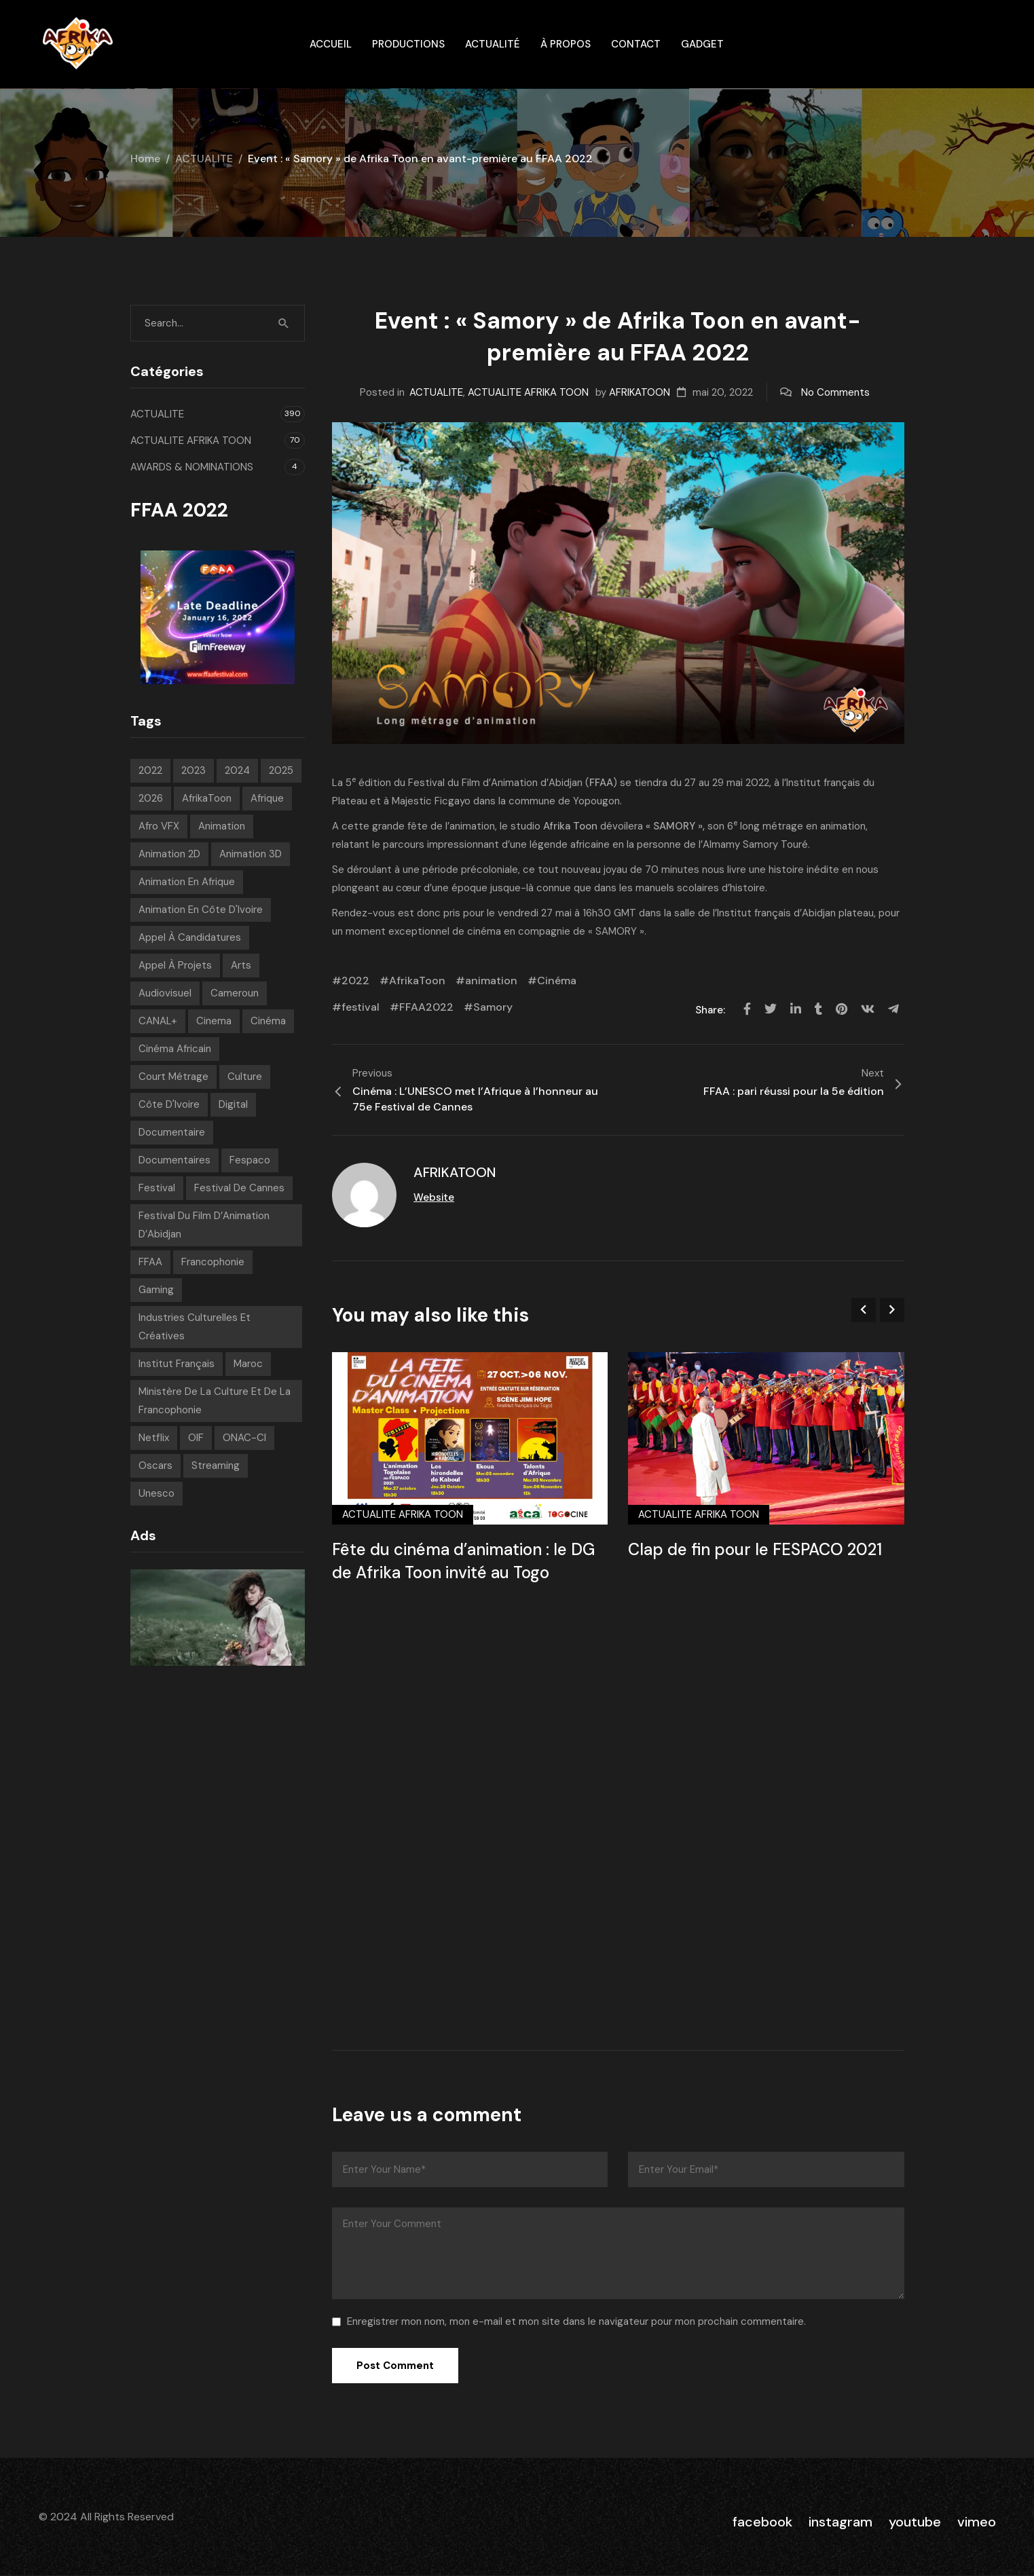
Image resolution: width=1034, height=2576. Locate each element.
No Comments (835, 392)
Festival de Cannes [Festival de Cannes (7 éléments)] (239, 1188)
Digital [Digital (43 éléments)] (233, 1104)
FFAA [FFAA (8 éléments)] (150, 1262)
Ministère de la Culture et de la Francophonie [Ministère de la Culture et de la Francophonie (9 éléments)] (215, 1401)
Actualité (492, 44)
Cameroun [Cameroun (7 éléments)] (234, 993)
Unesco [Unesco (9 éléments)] (156, 1493)
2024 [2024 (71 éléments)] (237, 770)
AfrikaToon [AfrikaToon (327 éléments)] (207, 798)
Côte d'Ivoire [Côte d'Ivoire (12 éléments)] (169, 1104)
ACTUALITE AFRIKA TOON (528, 392)
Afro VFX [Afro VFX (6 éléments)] (159, 826)
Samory (493, 1007)
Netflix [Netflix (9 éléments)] (154, 1437)
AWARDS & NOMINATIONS (191, 467)
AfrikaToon (417, 980)
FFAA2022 (426, 1007)
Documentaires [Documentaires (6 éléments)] (174, 1160)
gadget (702, 44)
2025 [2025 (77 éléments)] (281, 770)
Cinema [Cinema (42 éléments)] (214, 1021)
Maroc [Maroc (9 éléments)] (248, 1363)
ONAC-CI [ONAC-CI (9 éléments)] (244, 1437)
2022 (355, 980)
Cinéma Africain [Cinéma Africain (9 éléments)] (175, 1049)
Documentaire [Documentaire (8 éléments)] (172, 1132)
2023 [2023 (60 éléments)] (193, 770)
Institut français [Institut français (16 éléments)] (177, 1363)
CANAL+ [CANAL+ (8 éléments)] (158, 1021)
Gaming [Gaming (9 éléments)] (156, 1289)
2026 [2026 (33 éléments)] (151, 798)
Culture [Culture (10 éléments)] (244, 1076)
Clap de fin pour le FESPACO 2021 (755, 1549)
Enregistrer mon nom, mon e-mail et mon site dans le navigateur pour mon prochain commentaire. (576, 2321)
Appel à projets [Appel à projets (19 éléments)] (175, 965)
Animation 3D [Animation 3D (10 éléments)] (250, 854)
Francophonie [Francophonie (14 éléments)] (212, 1262)
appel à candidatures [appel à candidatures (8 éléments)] (190, 937)
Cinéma (556, 980)
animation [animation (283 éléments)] (221, 826)
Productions (408, 44)
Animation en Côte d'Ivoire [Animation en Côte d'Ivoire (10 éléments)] (201, 909)
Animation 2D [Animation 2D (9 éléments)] (169, 854)
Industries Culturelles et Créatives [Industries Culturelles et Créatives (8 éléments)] (195, 1327)
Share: (711, 1010)
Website (433, 1197)
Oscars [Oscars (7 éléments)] (155, 1465)
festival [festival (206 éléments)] (157, 1188)
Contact (636, 44)
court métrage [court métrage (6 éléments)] (173, 1076)
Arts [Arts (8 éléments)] (241, 965)
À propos (565, 44)
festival (360, 1007)
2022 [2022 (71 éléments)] (150, 770)
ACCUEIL (331, 44)
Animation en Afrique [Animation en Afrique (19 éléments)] (187, 882)
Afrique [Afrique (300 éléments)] (267, 798)
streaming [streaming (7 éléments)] (215, 1465)
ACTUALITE (204, 158)
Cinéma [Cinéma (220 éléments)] (268, 1021)
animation (491, 980)
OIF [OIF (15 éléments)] (196, 1437)
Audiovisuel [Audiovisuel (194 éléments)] (165, 993)
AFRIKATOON (639, 392)
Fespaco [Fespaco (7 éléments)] (249, 1160)
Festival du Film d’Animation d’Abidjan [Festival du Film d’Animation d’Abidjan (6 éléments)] (204, 1225)
